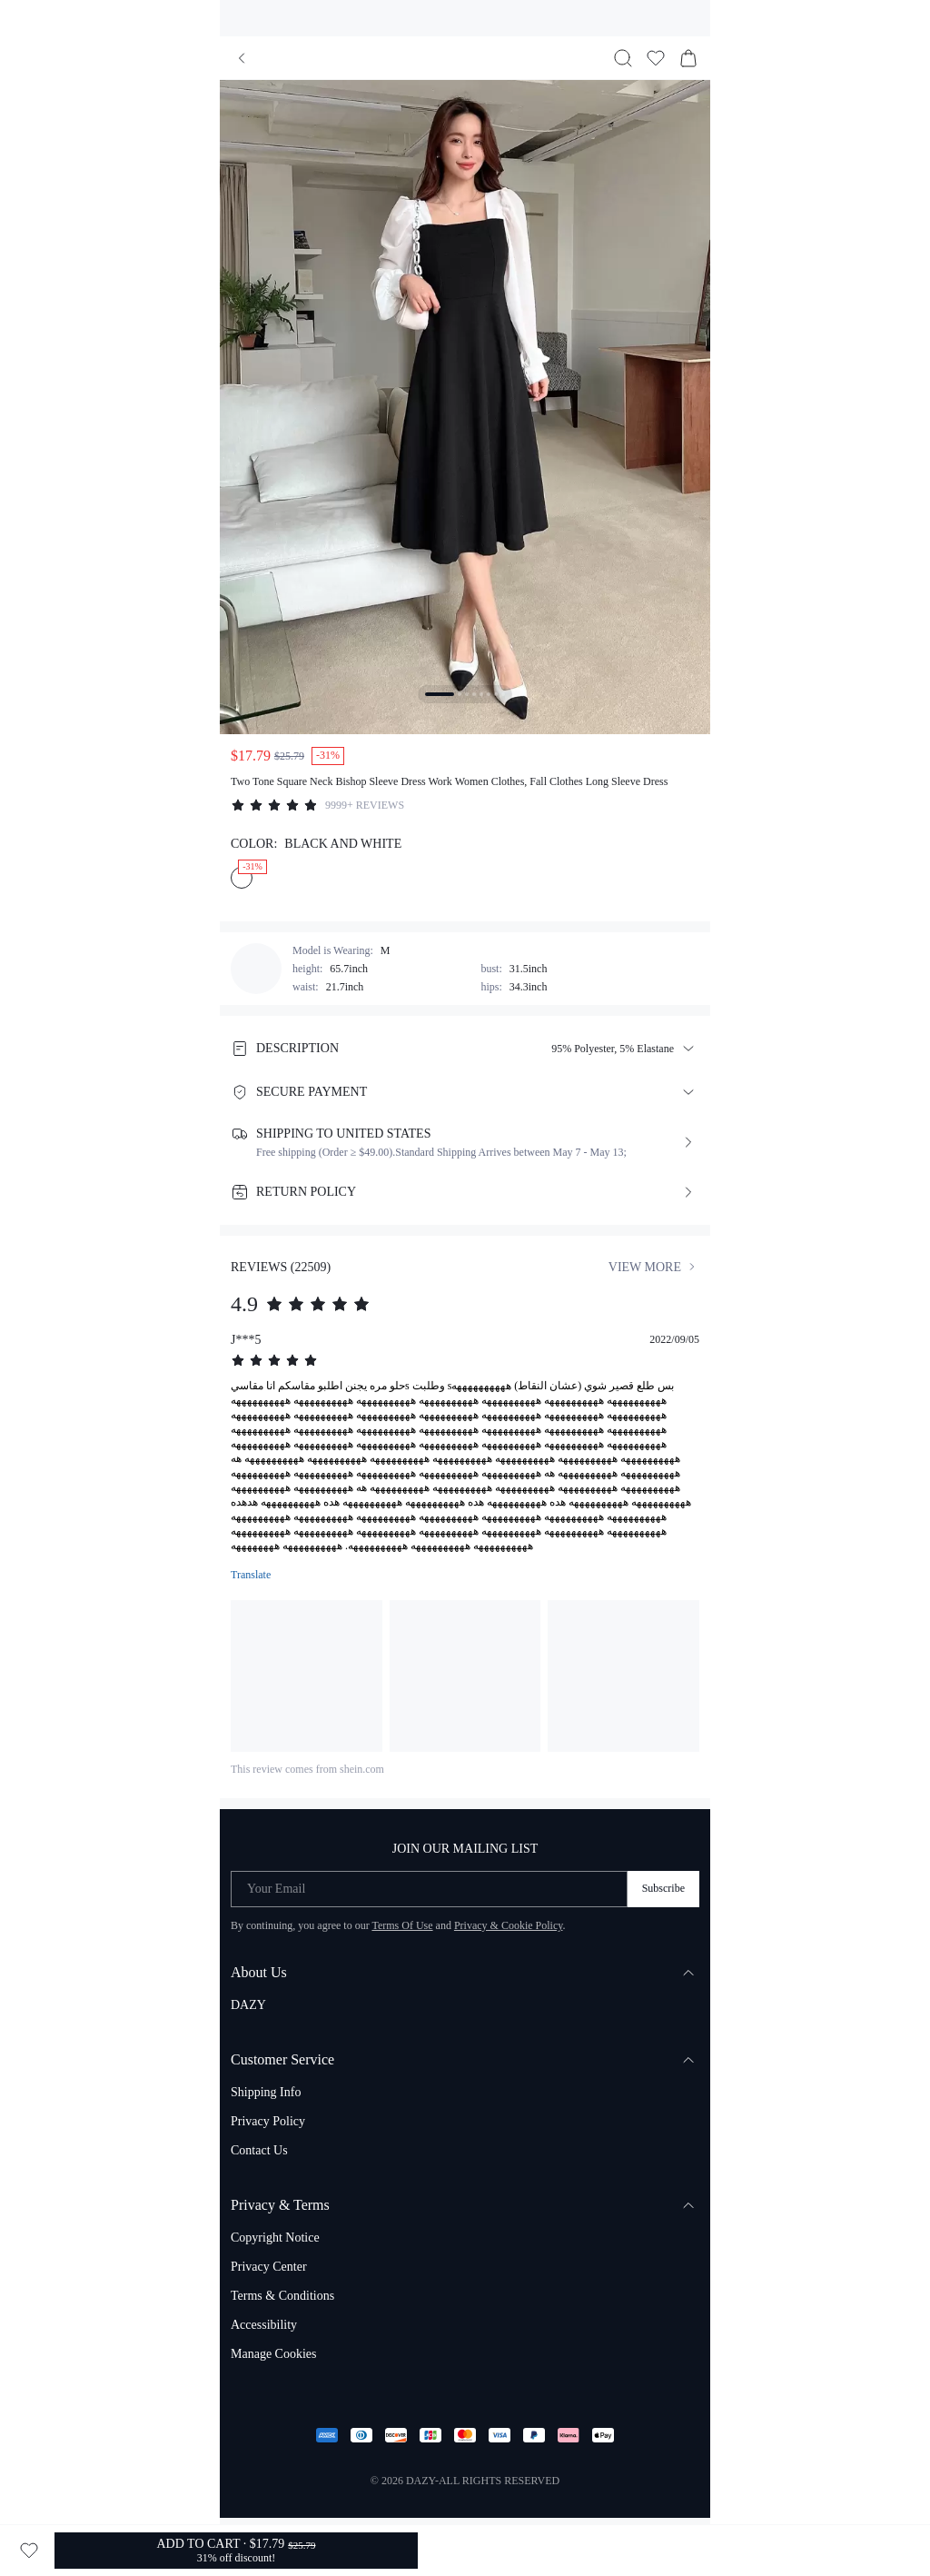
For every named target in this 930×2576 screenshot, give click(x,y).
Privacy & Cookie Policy (508, 1925)
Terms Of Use (401, 1925)
